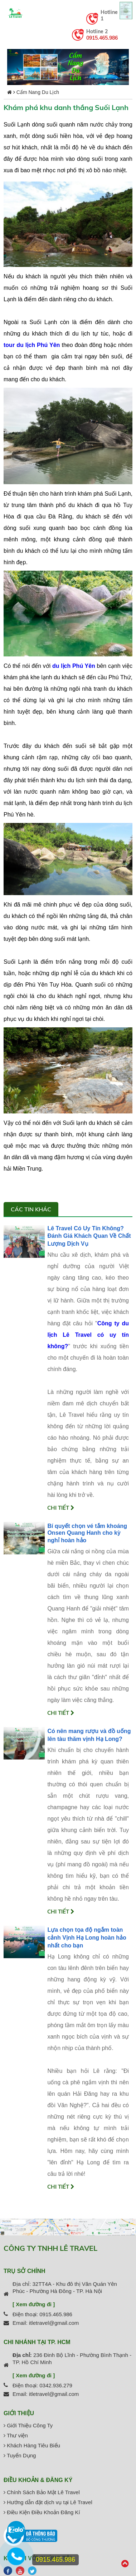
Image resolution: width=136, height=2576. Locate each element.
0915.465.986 (102, 38)
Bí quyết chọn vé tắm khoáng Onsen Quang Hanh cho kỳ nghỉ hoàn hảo (87, 1533)
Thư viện (16, 2435)
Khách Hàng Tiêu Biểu (32, 2445)
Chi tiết (60, 1507)
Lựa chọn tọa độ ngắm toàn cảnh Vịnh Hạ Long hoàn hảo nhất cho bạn (86, 1938)
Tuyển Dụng (20, 2455)
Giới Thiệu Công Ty (28, 2425)
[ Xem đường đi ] (34, 2304)
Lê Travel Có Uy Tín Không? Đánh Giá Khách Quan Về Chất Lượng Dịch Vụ (89, 1236)
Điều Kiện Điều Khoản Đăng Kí (42, 2512)
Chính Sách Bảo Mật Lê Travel (42, 2492)
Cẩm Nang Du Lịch (37, 92)
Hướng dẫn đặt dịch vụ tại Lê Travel (48, 2502)
